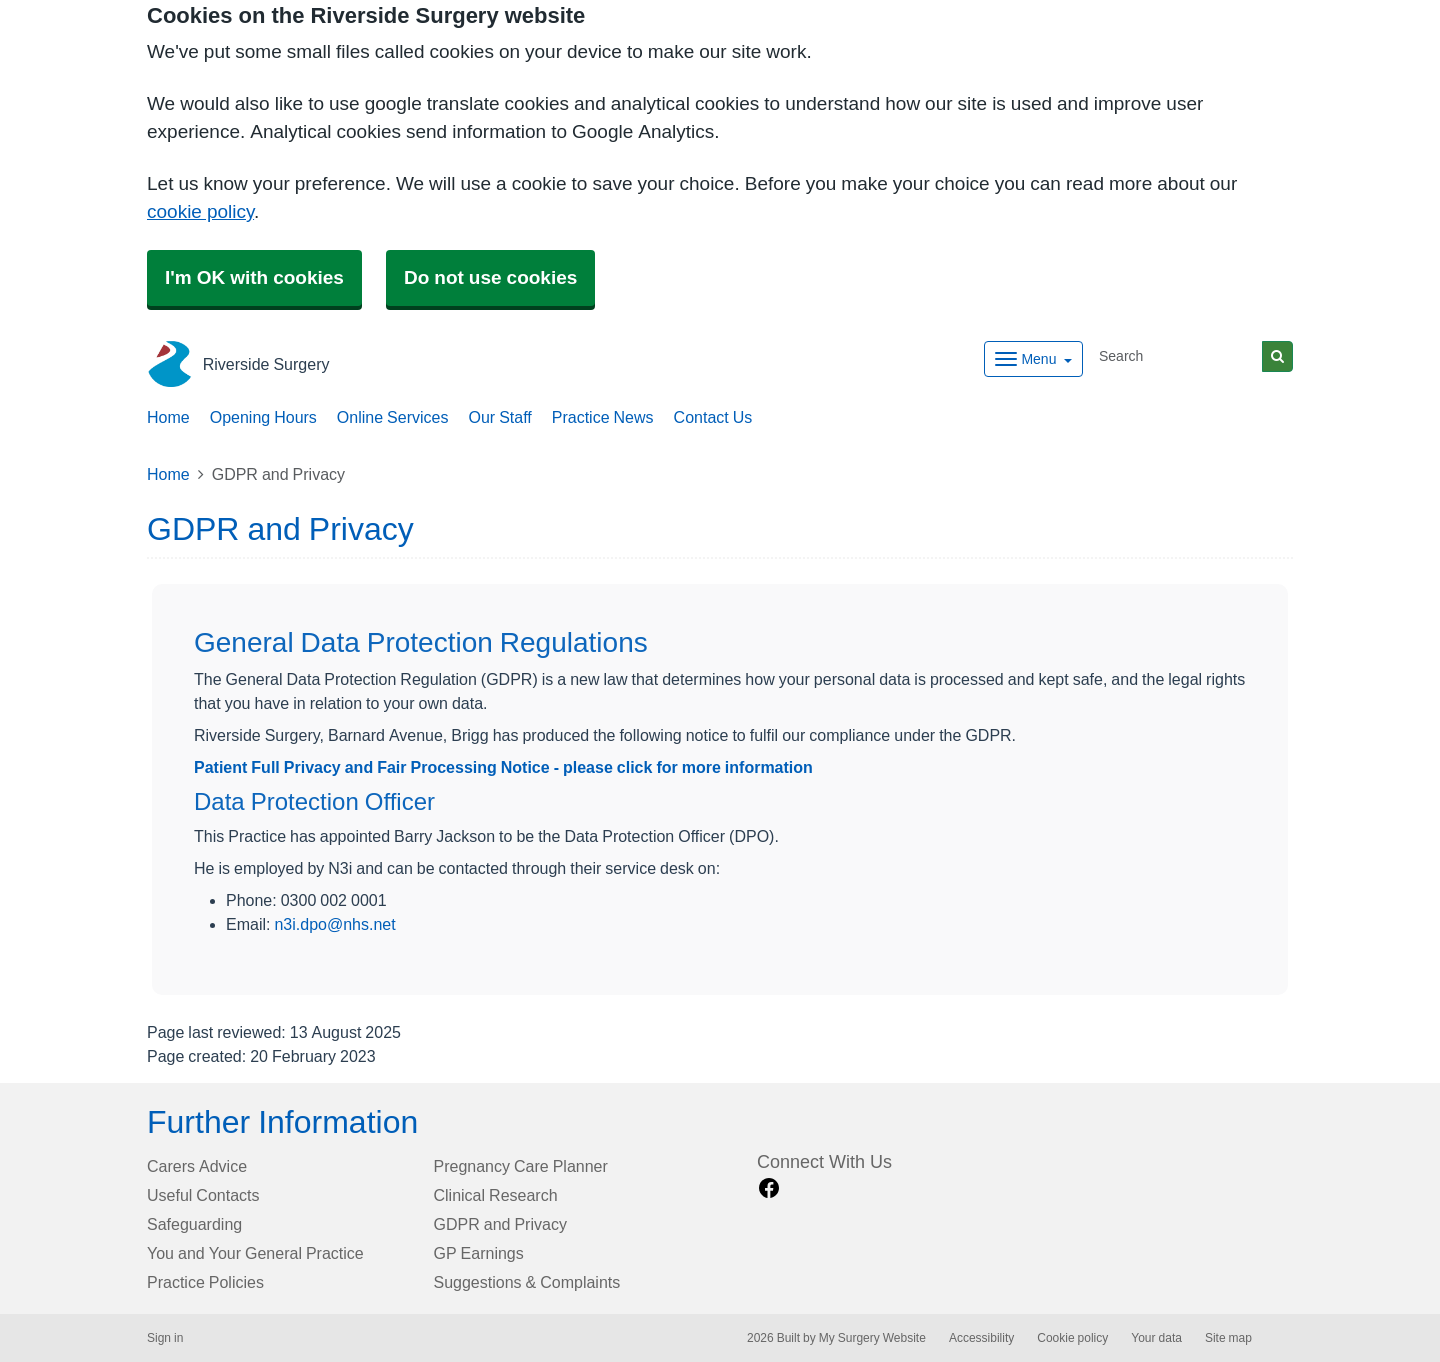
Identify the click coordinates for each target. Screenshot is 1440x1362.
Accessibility (981, 1338)
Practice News (603, 417)
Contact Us (713, 417)
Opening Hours (263, 417)
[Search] (1177, 356)
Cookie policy (1072, 1338)
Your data (1156, 1338)
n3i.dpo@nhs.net (334, 924)
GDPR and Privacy (500, 1224)
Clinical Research (496, 1195)
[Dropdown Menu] (1033, 359)
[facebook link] (769, 1188)
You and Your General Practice (255, 1253)
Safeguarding (194, 1224)
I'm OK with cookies (254, 277)
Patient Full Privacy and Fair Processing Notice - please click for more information (503, 767)
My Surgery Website (872, 1338)
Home (168, 417)
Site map (1228, 1338)
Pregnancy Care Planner (521, 1166)
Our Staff (499, 417)
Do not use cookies (490, 277)
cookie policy (200, 211)
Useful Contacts (203, 1195)
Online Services (393, 417)
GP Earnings (479, 1253)
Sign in (165, 1338)
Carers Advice (197, 1166)
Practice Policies (205, 1282)
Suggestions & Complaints (527, 1282)
